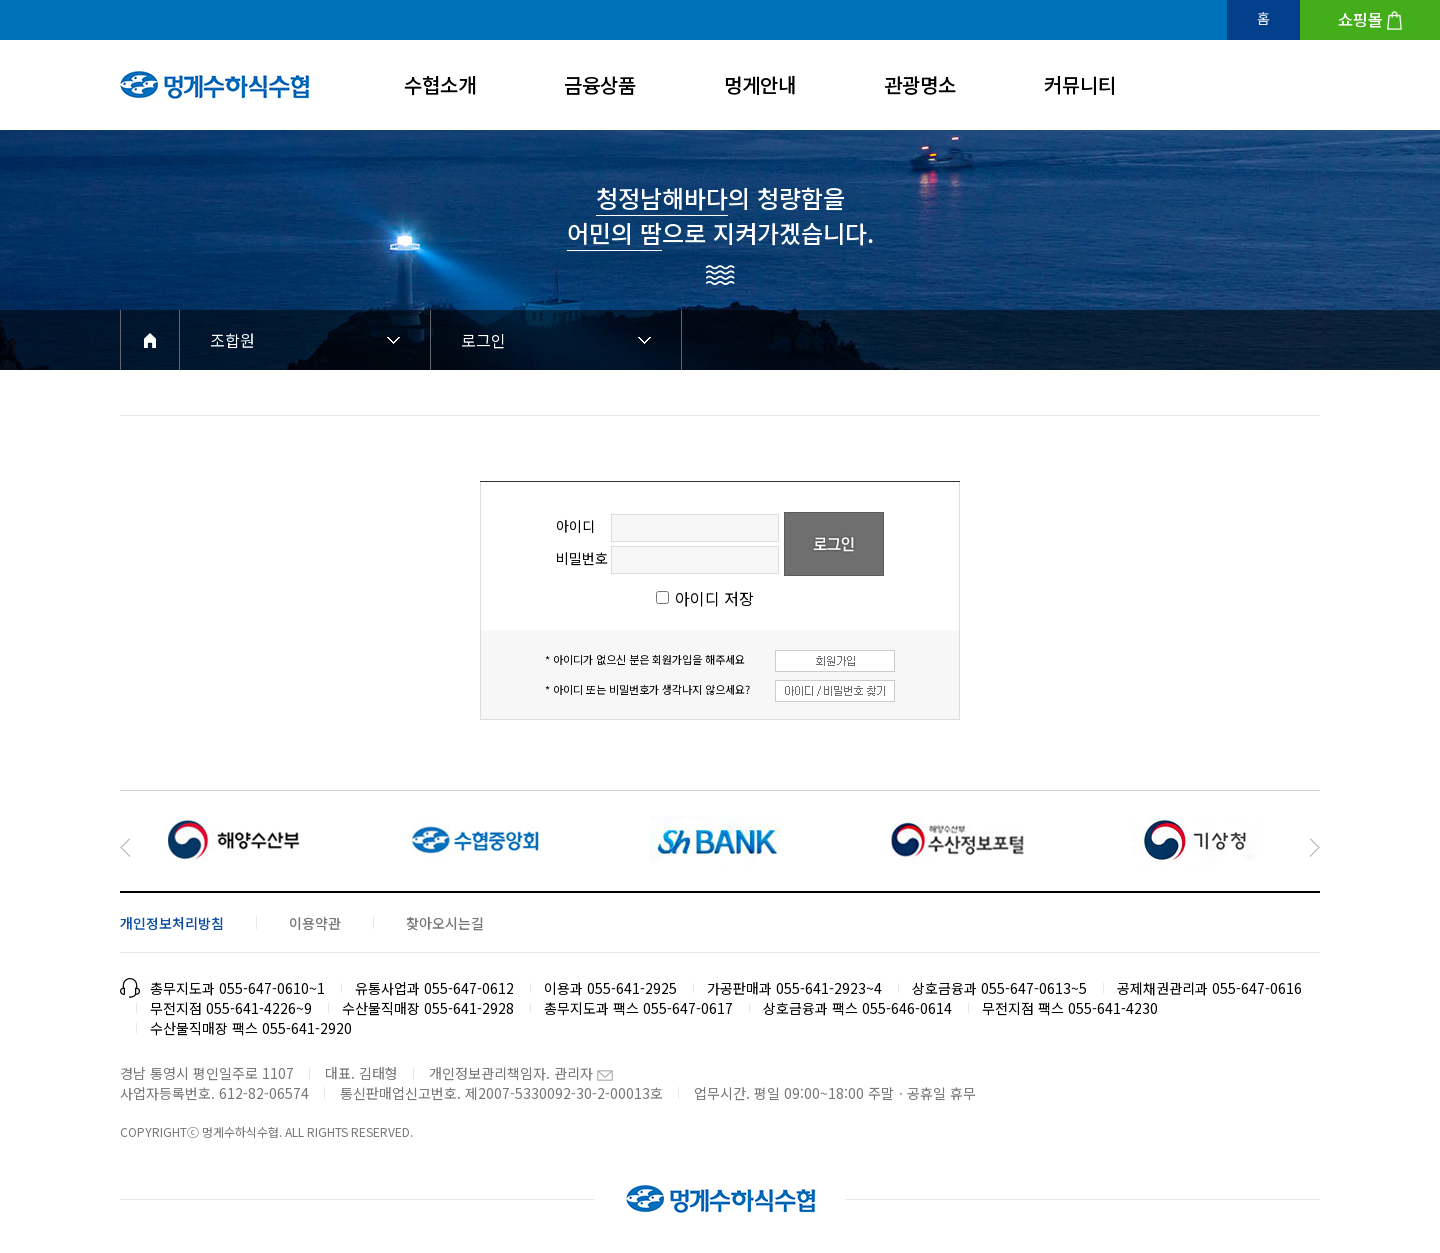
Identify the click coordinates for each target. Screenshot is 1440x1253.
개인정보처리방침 (172, 923)
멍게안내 (760, 84)
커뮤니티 (1080, 84)
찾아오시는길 (445, 923)
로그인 (483, 340)
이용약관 (315, 923)
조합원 (232, 340)
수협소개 (440, 84)
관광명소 (920, 84)
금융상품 (600, 84)
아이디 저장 (714, 598)
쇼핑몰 (1360, 19)
